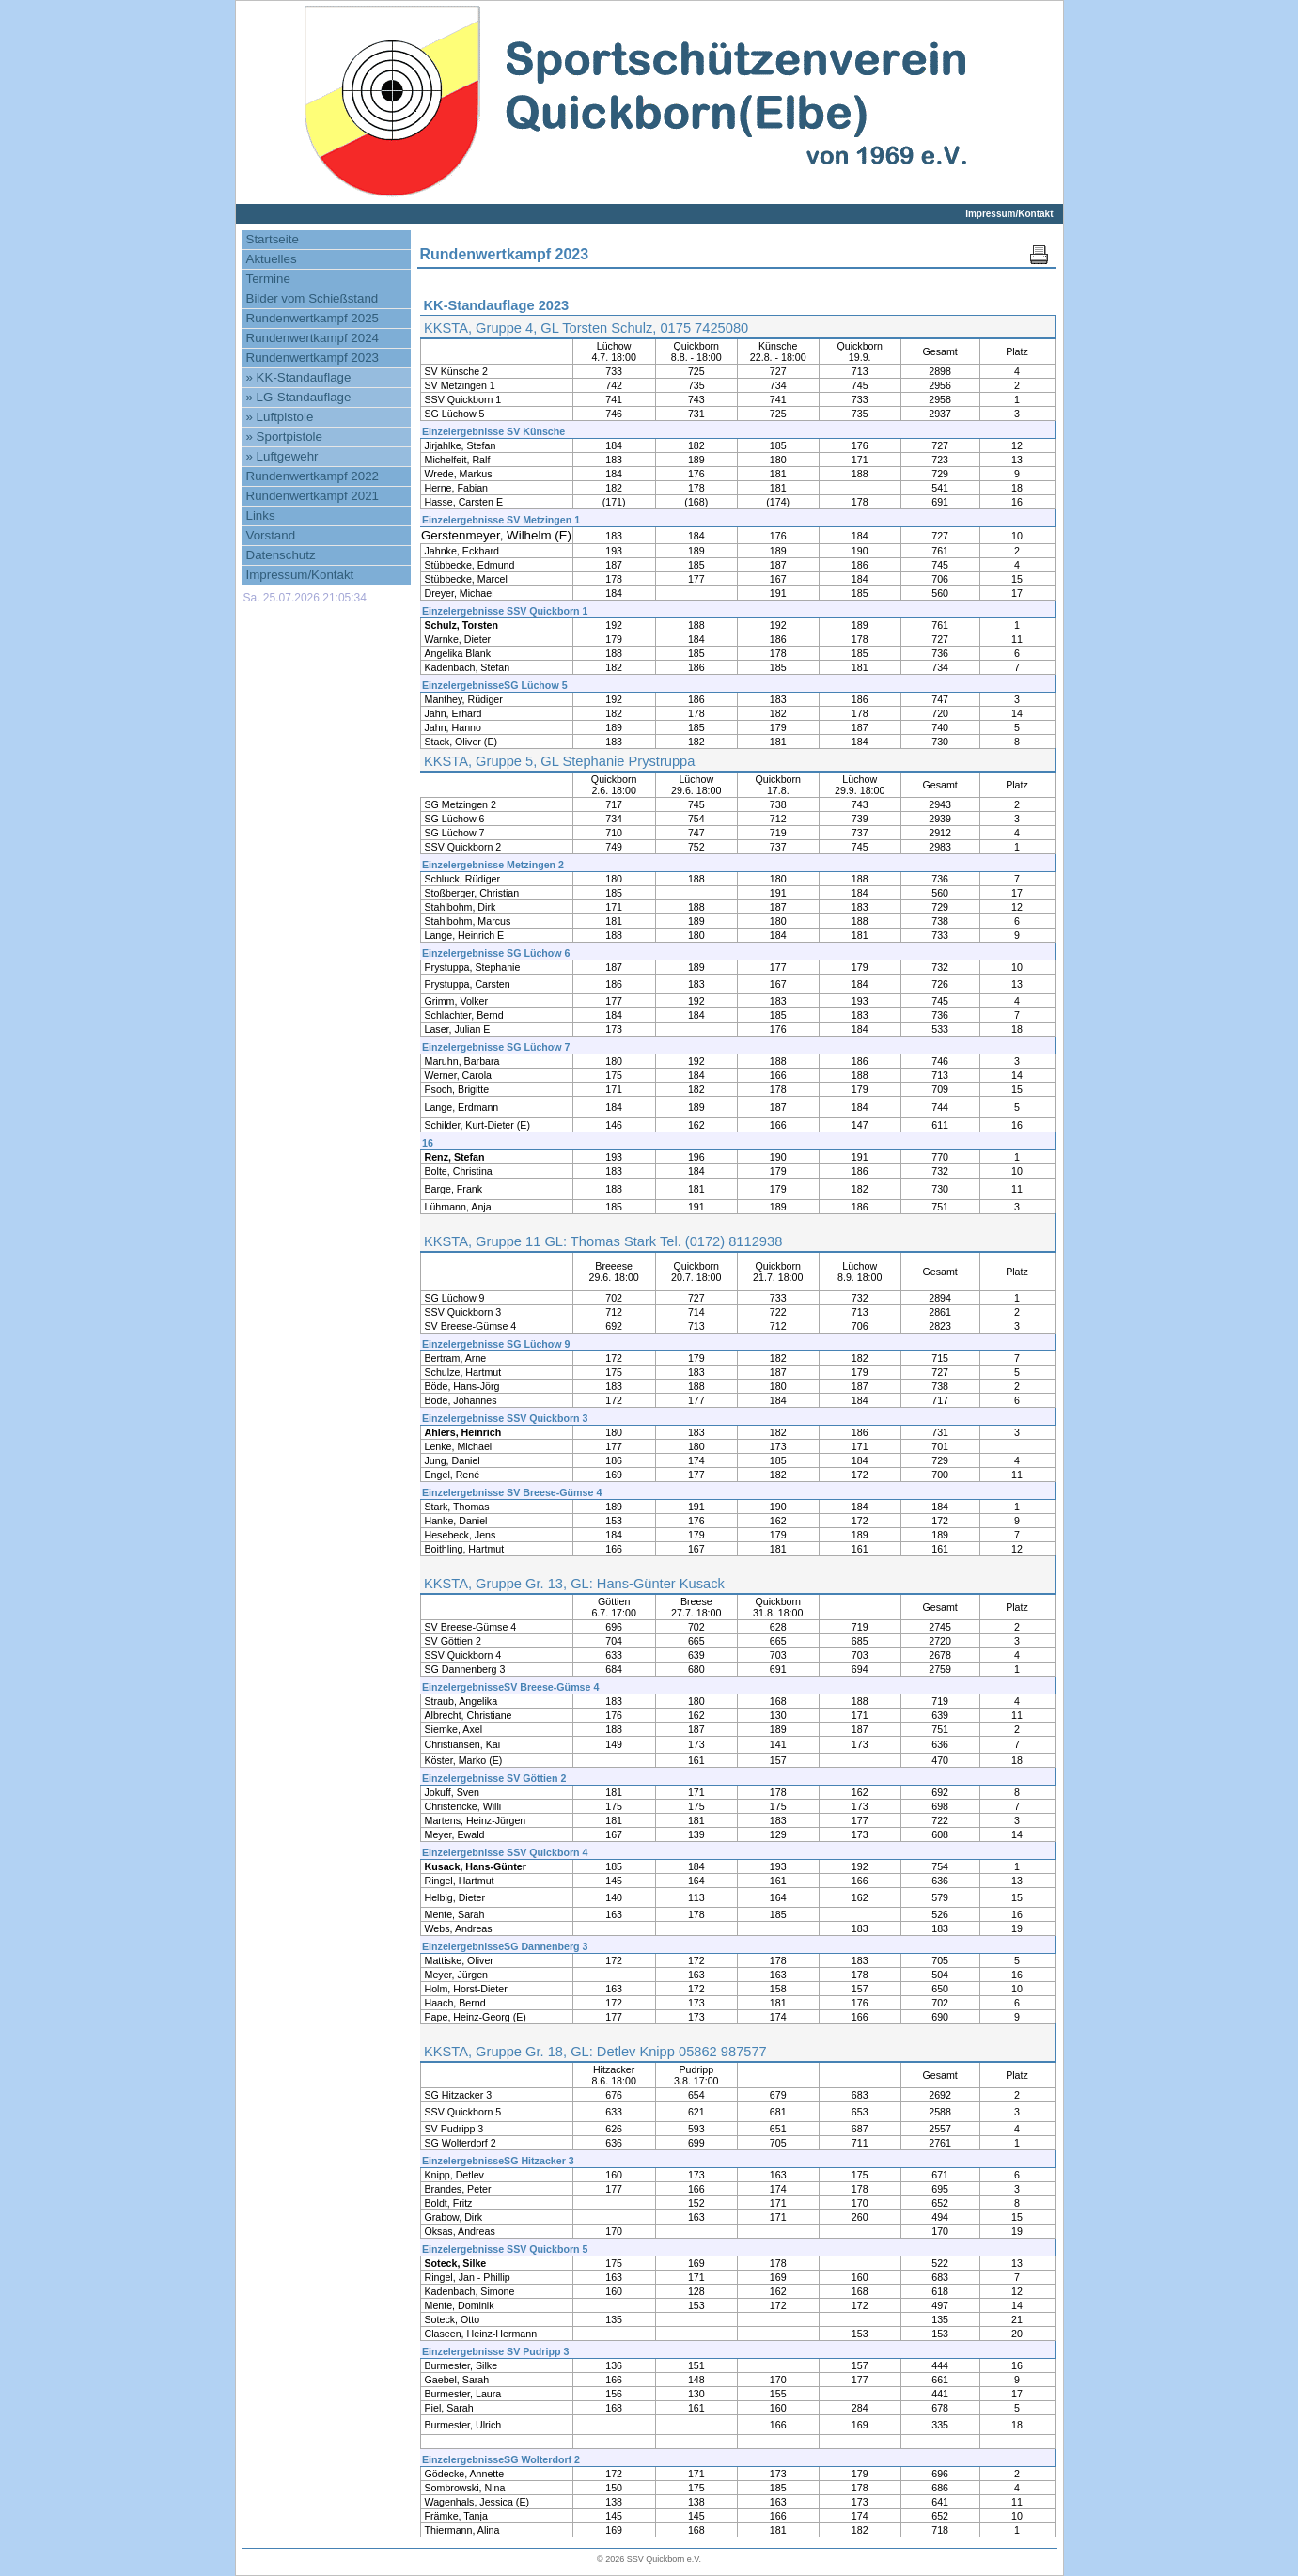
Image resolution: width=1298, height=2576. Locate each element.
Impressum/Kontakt (1009, 214)
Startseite (272, 239)
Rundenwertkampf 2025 (313, 318)
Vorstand (271, 535)
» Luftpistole (280, 417)
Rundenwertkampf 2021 (313, 496)
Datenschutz (281, 555)
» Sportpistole (284, 436)
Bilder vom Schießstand (312, 298)
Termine (268, 279)
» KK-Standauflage (299, 377)
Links (260, 515)
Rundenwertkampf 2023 (313, 358)
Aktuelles (271, 259)
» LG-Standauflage (299, 397)
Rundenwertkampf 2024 (313, 338)
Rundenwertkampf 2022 (313, 476)
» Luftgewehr (282, 456)
